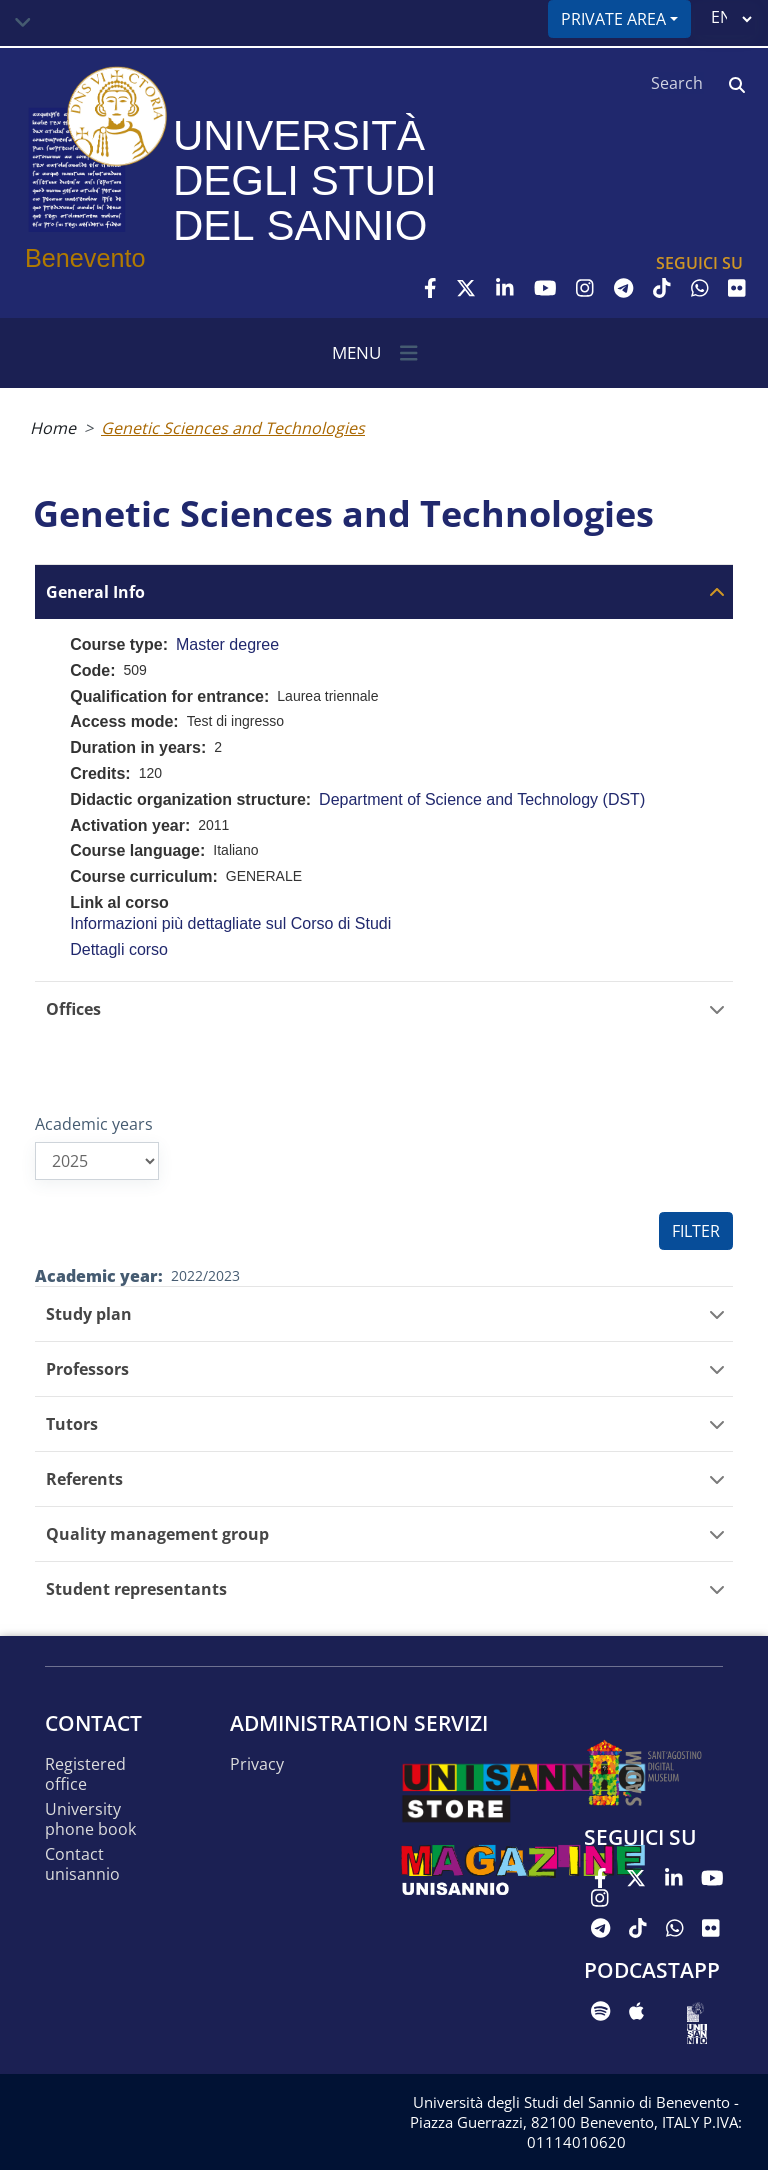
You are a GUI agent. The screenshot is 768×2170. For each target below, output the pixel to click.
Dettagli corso (119, 949)
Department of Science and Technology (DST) (482, 799)
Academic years (94, 1124)
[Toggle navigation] (23, 23)
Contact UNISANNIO (82, 1864)
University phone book (90, 1819)
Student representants (136, 1589)
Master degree (227, 644)
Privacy (257, 1764)
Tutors (72, 1424)
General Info (95, 592)
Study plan (89, 1314)
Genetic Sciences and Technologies (233, 428)
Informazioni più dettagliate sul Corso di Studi (230, 923)
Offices (73, 1009)
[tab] (384, 591)
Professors (87, 1369)
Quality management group (157, 1534)
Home (53, 428)
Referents (84, 1479)
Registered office (85, 1774)
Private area (613, 19)
